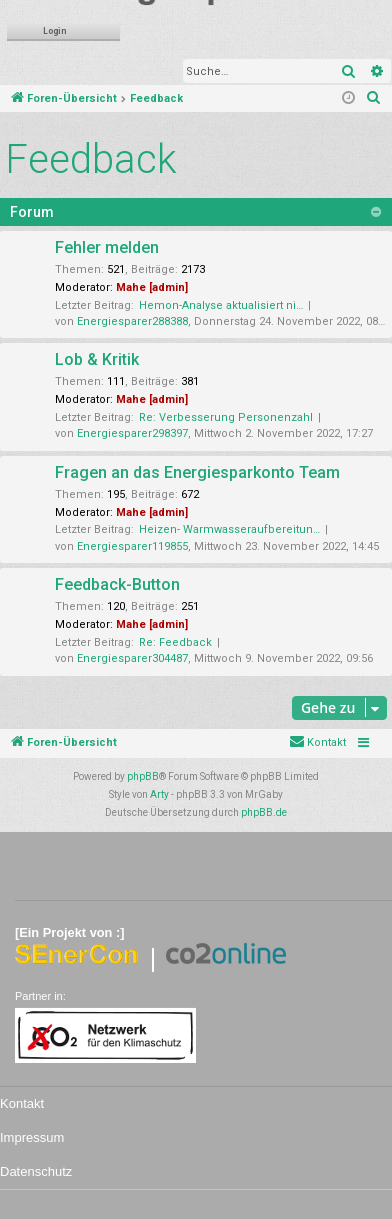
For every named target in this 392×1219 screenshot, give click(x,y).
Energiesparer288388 (132, 321)
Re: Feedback (175, 642)
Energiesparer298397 (132, 433)
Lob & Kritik (97, 359)
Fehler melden (107, 247)
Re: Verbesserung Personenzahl (226, 417)
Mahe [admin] (152, 287)
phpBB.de (264, 812)
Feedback (91, 159)
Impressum (32, 1137)
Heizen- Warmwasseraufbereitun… (229, 529)
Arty (159, 794)
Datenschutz (36, 1171)
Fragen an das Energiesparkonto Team (197, 472)
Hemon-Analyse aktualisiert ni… (221, 305)
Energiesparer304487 (132, 658)
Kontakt (22, 1103)
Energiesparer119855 (132, 546)
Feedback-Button (117, 584)
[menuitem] (374, 99)
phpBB (143, 776)
